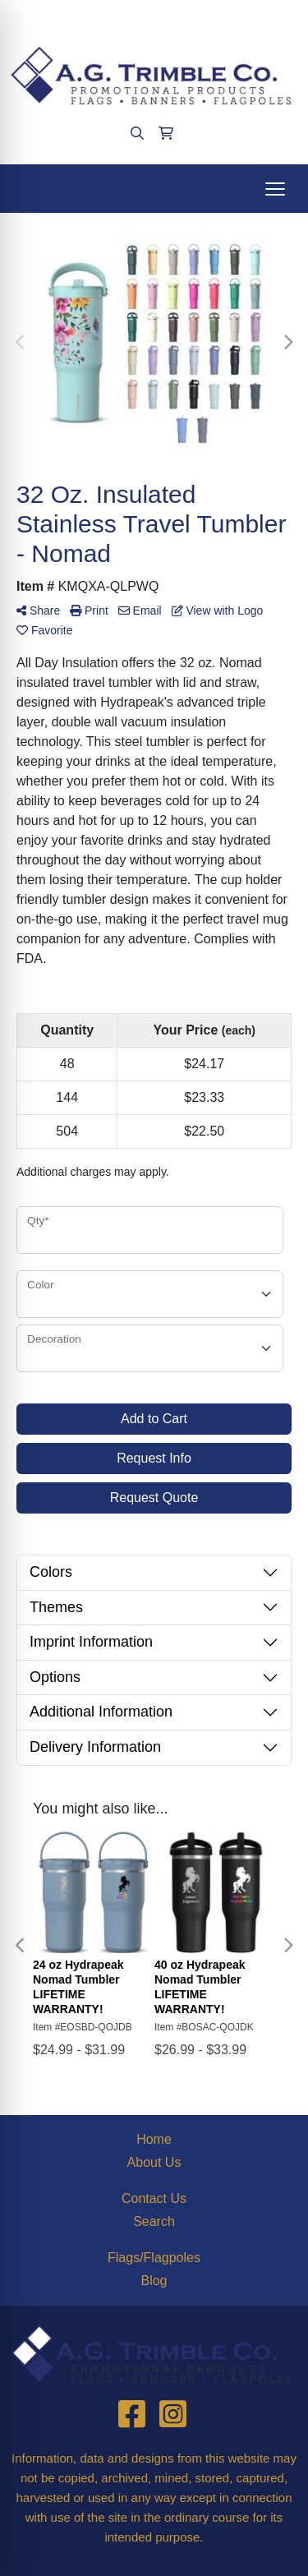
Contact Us (154, 2198)
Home (154, 2139)
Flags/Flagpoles (154, 2258)
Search (154, 2221)
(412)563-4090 (87, 18)
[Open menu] (275, 189)
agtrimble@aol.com (198, 18)
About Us (154, 2162)
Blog (153, 2281)
